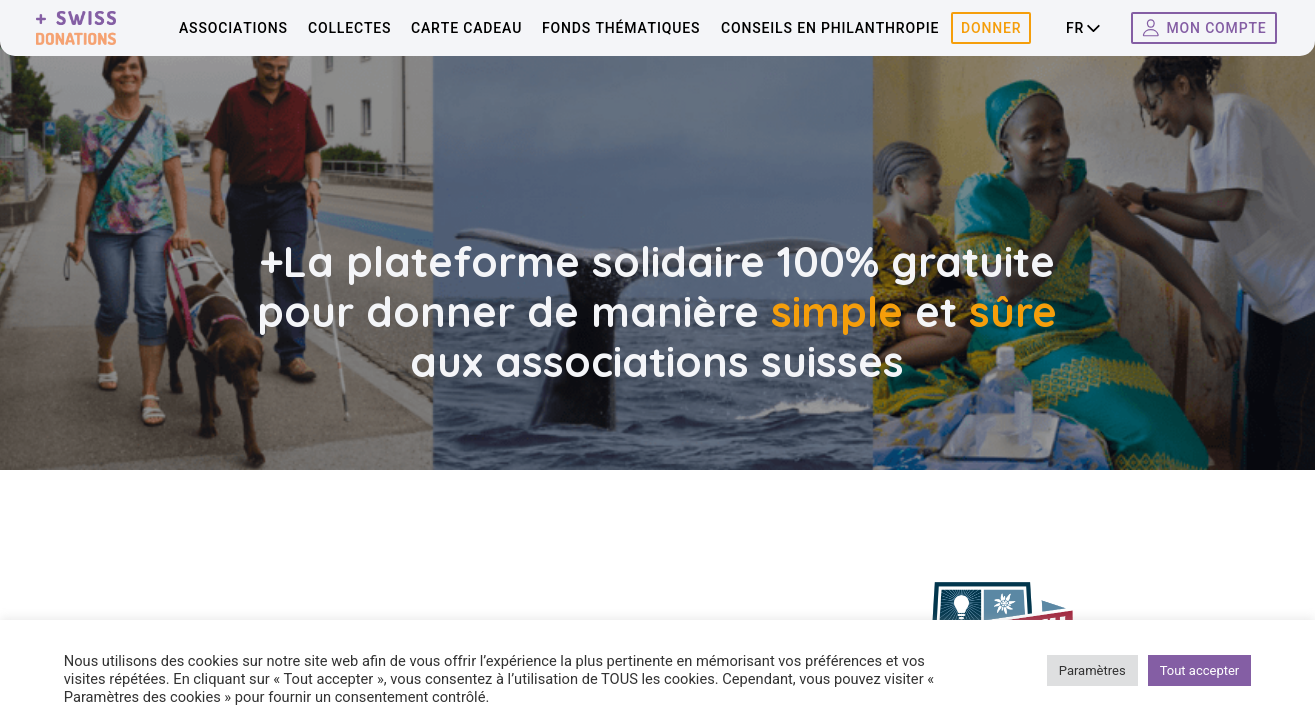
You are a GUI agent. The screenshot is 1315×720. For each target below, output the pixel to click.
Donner (991, 28)
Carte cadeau (466, 28)
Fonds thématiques (621, 28)
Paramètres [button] (1092, 670)
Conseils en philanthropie (830, 28)
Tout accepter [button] (1200, 670)
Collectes (349, 28)
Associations (233, 28)
